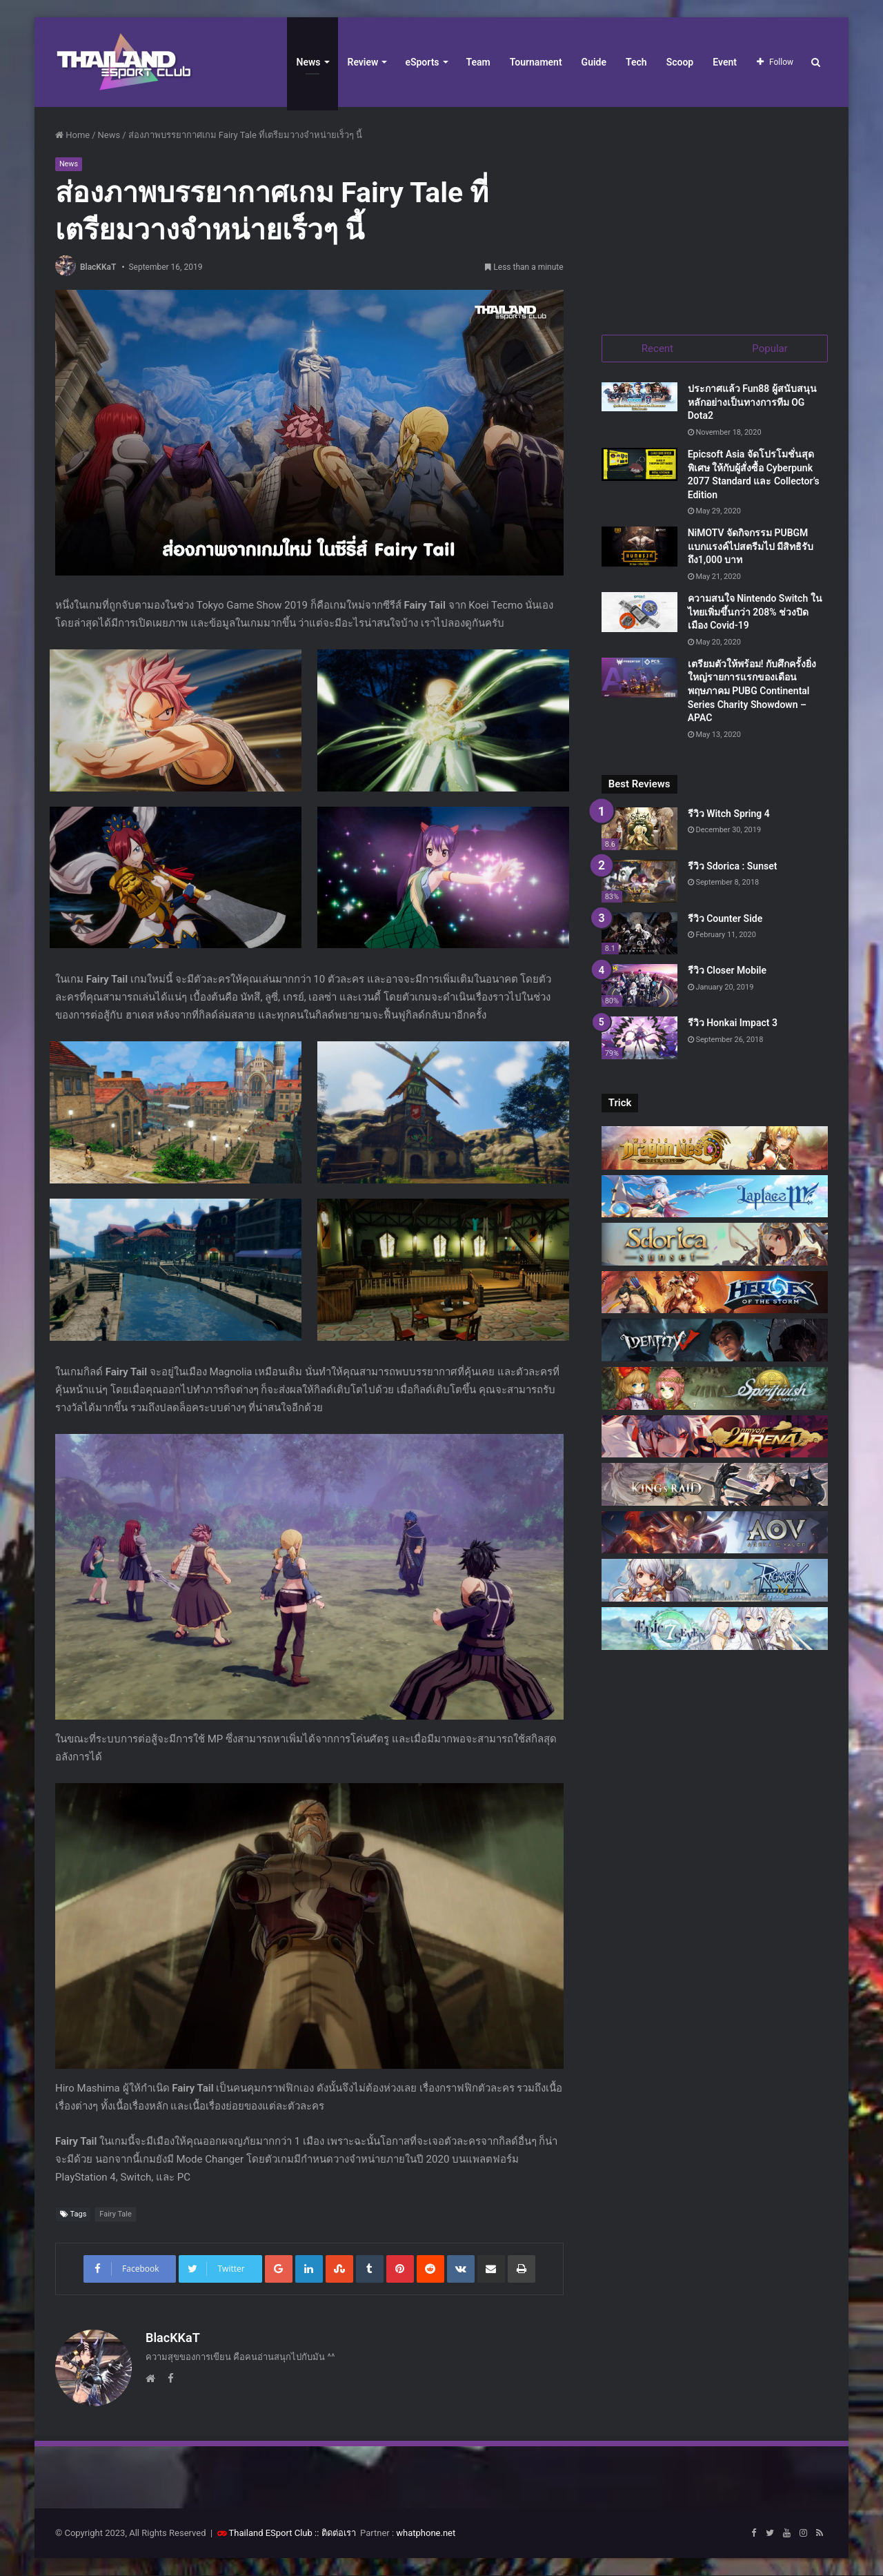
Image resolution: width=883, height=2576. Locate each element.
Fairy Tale (115, 2214)
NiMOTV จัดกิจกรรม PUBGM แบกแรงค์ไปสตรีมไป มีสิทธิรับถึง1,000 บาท (750, 547)
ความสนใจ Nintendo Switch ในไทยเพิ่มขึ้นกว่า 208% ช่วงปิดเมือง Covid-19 (755, 612)
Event (725, 62)
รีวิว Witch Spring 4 (729, 814)
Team (478, 62)
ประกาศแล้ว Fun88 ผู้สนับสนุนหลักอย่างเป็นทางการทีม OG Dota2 (752, 403)
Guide (594, 62)
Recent (657, 348)
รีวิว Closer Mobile (727, 970)
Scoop (680, 62)
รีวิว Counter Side (725, 918)
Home (72, 135)
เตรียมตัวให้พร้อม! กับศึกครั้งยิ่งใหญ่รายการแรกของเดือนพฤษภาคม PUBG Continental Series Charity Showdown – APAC (752, 691)
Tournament (536, 62)
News (309, 62)
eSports (422, 62)
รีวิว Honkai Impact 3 (732, 1023)
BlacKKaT (98, 267)
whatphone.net (425, 2533)
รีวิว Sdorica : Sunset (732, 866)
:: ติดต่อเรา (335, 2533)
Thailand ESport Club (270, 2533)
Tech (636, 62)
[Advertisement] (715, 214)
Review (363, 62)
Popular (770, 348)
